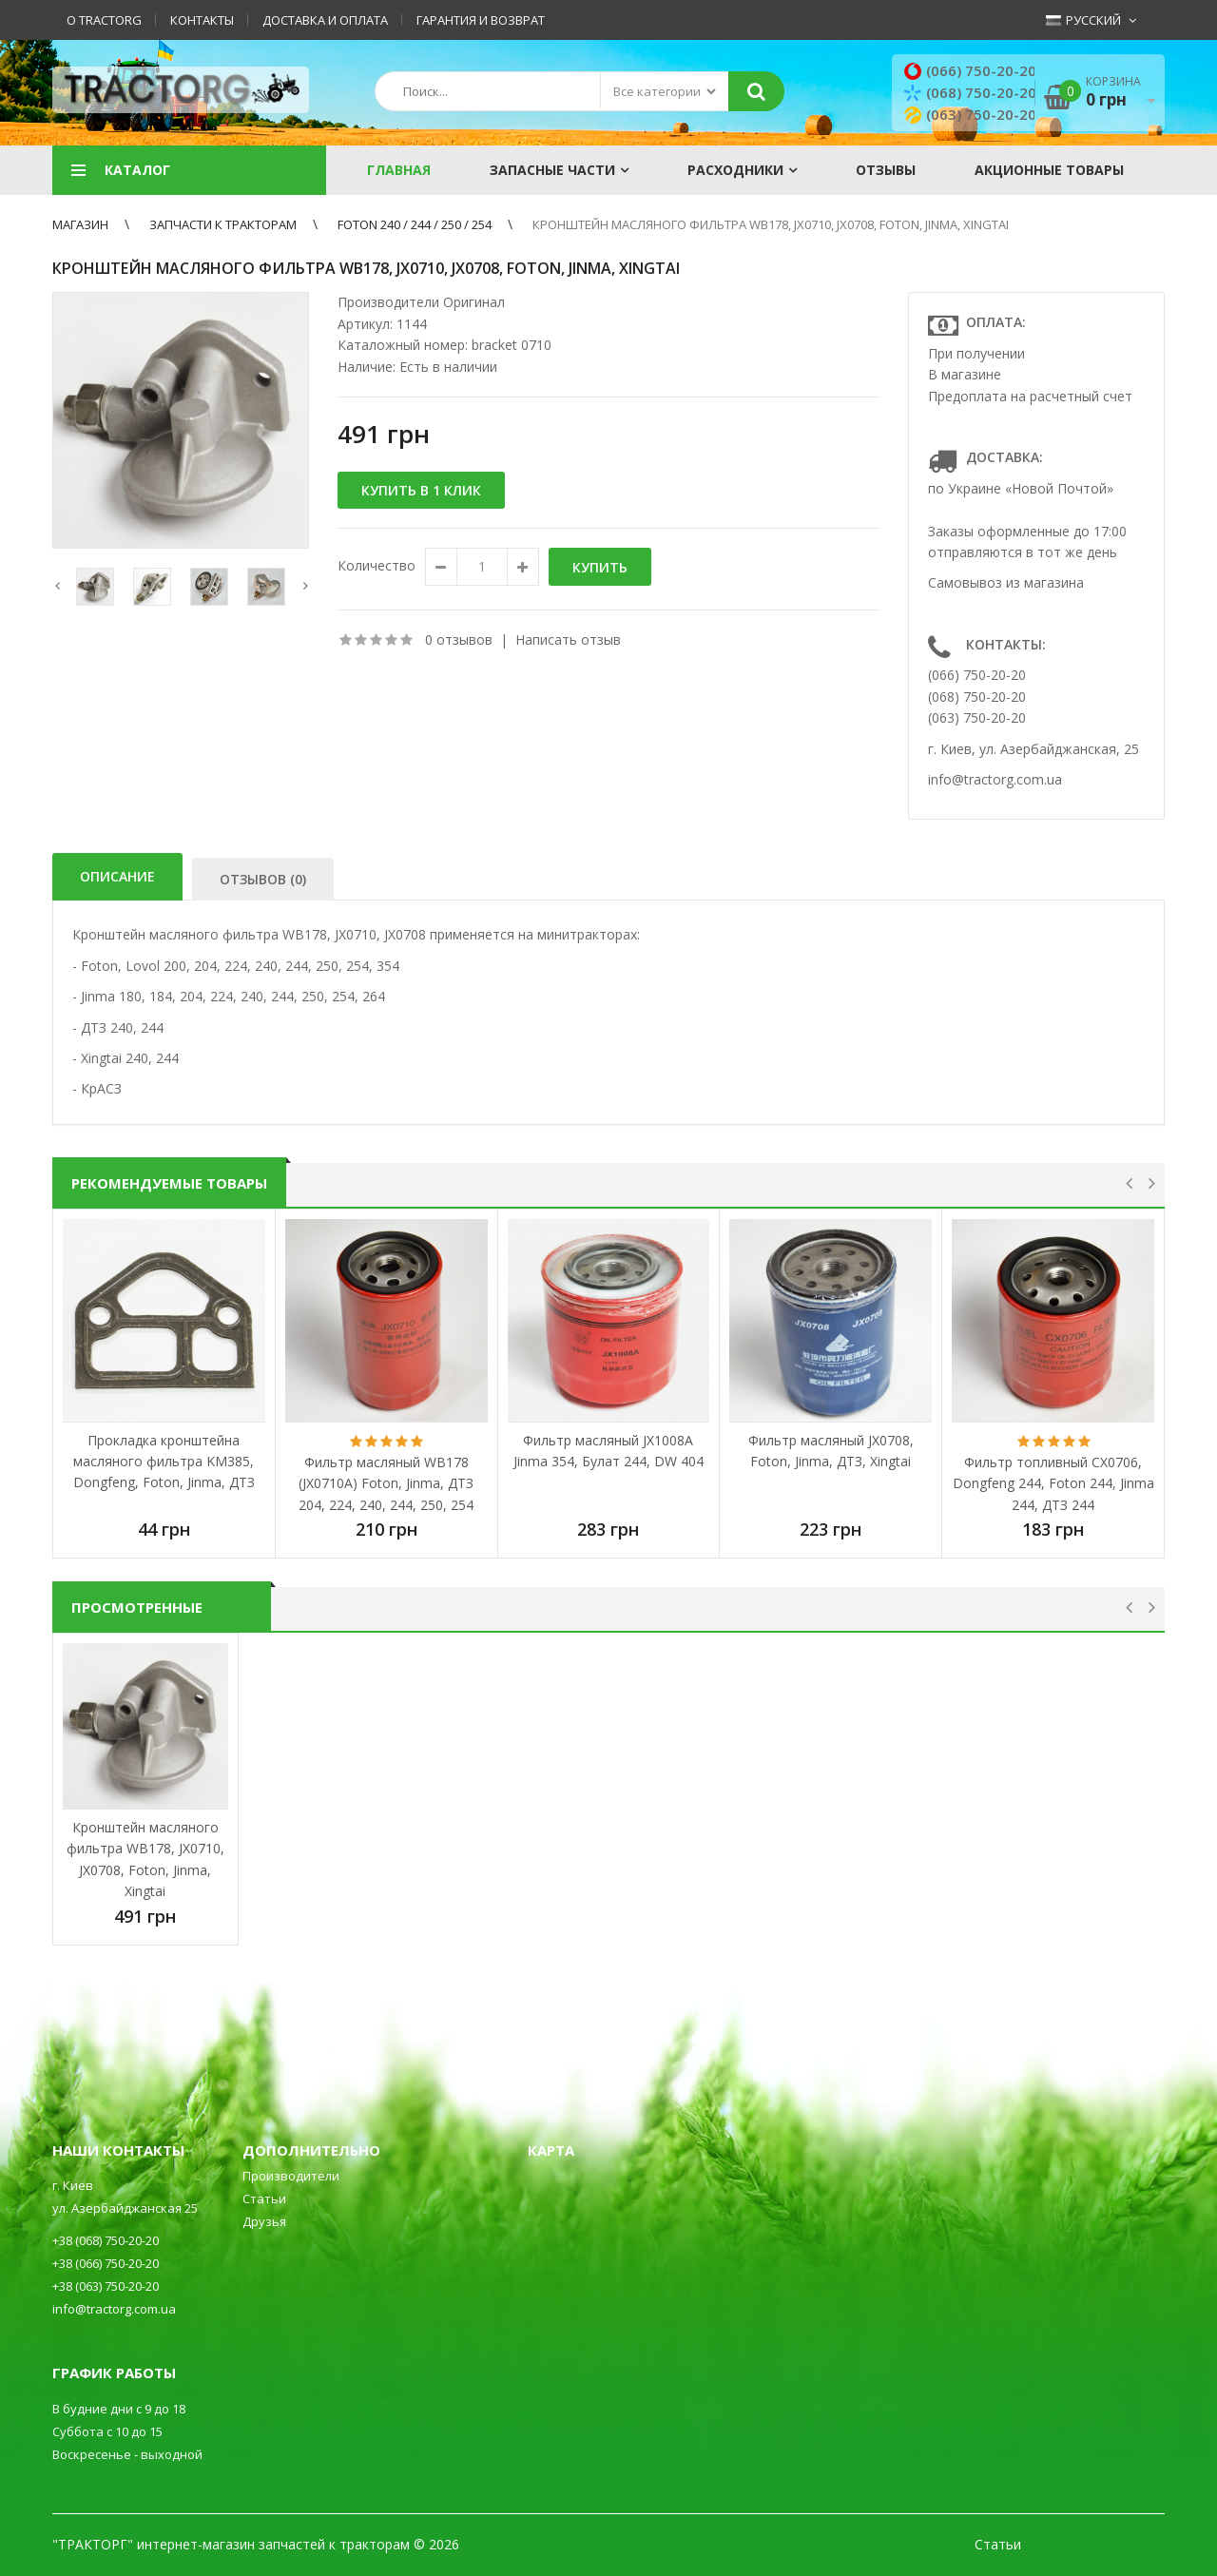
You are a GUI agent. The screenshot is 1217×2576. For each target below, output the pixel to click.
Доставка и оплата (325, 20)
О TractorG (104, 20)
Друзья (264, 2221)
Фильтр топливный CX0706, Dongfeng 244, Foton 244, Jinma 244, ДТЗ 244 (1053, 1483)
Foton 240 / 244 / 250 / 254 (415, 224)
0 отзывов (459, 639)
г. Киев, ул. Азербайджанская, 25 (1033, 749)
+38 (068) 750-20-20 (105, 2240)
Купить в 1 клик (421, 490)
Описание (117, 876)
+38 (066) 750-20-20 (105, 2263)
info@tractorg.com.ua (995, 779)
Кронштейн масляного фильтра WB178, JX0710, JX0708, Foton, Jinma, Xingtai (770, 224)
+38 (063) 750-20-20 (105, 2286)
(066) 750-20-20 (972, 70)
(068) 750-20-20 (972, 92)
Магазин (80, 224)
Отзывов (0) (263, 879)
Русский (1083, 20)
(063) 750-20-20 (972, 114)
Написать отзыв (568, 639)
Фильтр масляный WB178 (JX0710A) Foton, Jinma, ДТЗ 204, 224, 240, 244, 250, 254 (386, 1483)
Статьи (264, 2198)
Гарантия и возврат (480, 20)
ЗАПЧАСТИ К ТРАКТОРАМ (223, 224)
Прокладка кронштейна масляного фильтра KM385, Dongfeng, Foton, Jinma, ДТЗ (164, 1461)
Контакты (202, 20)
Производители (290, 2175)
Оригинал (474, 302)
